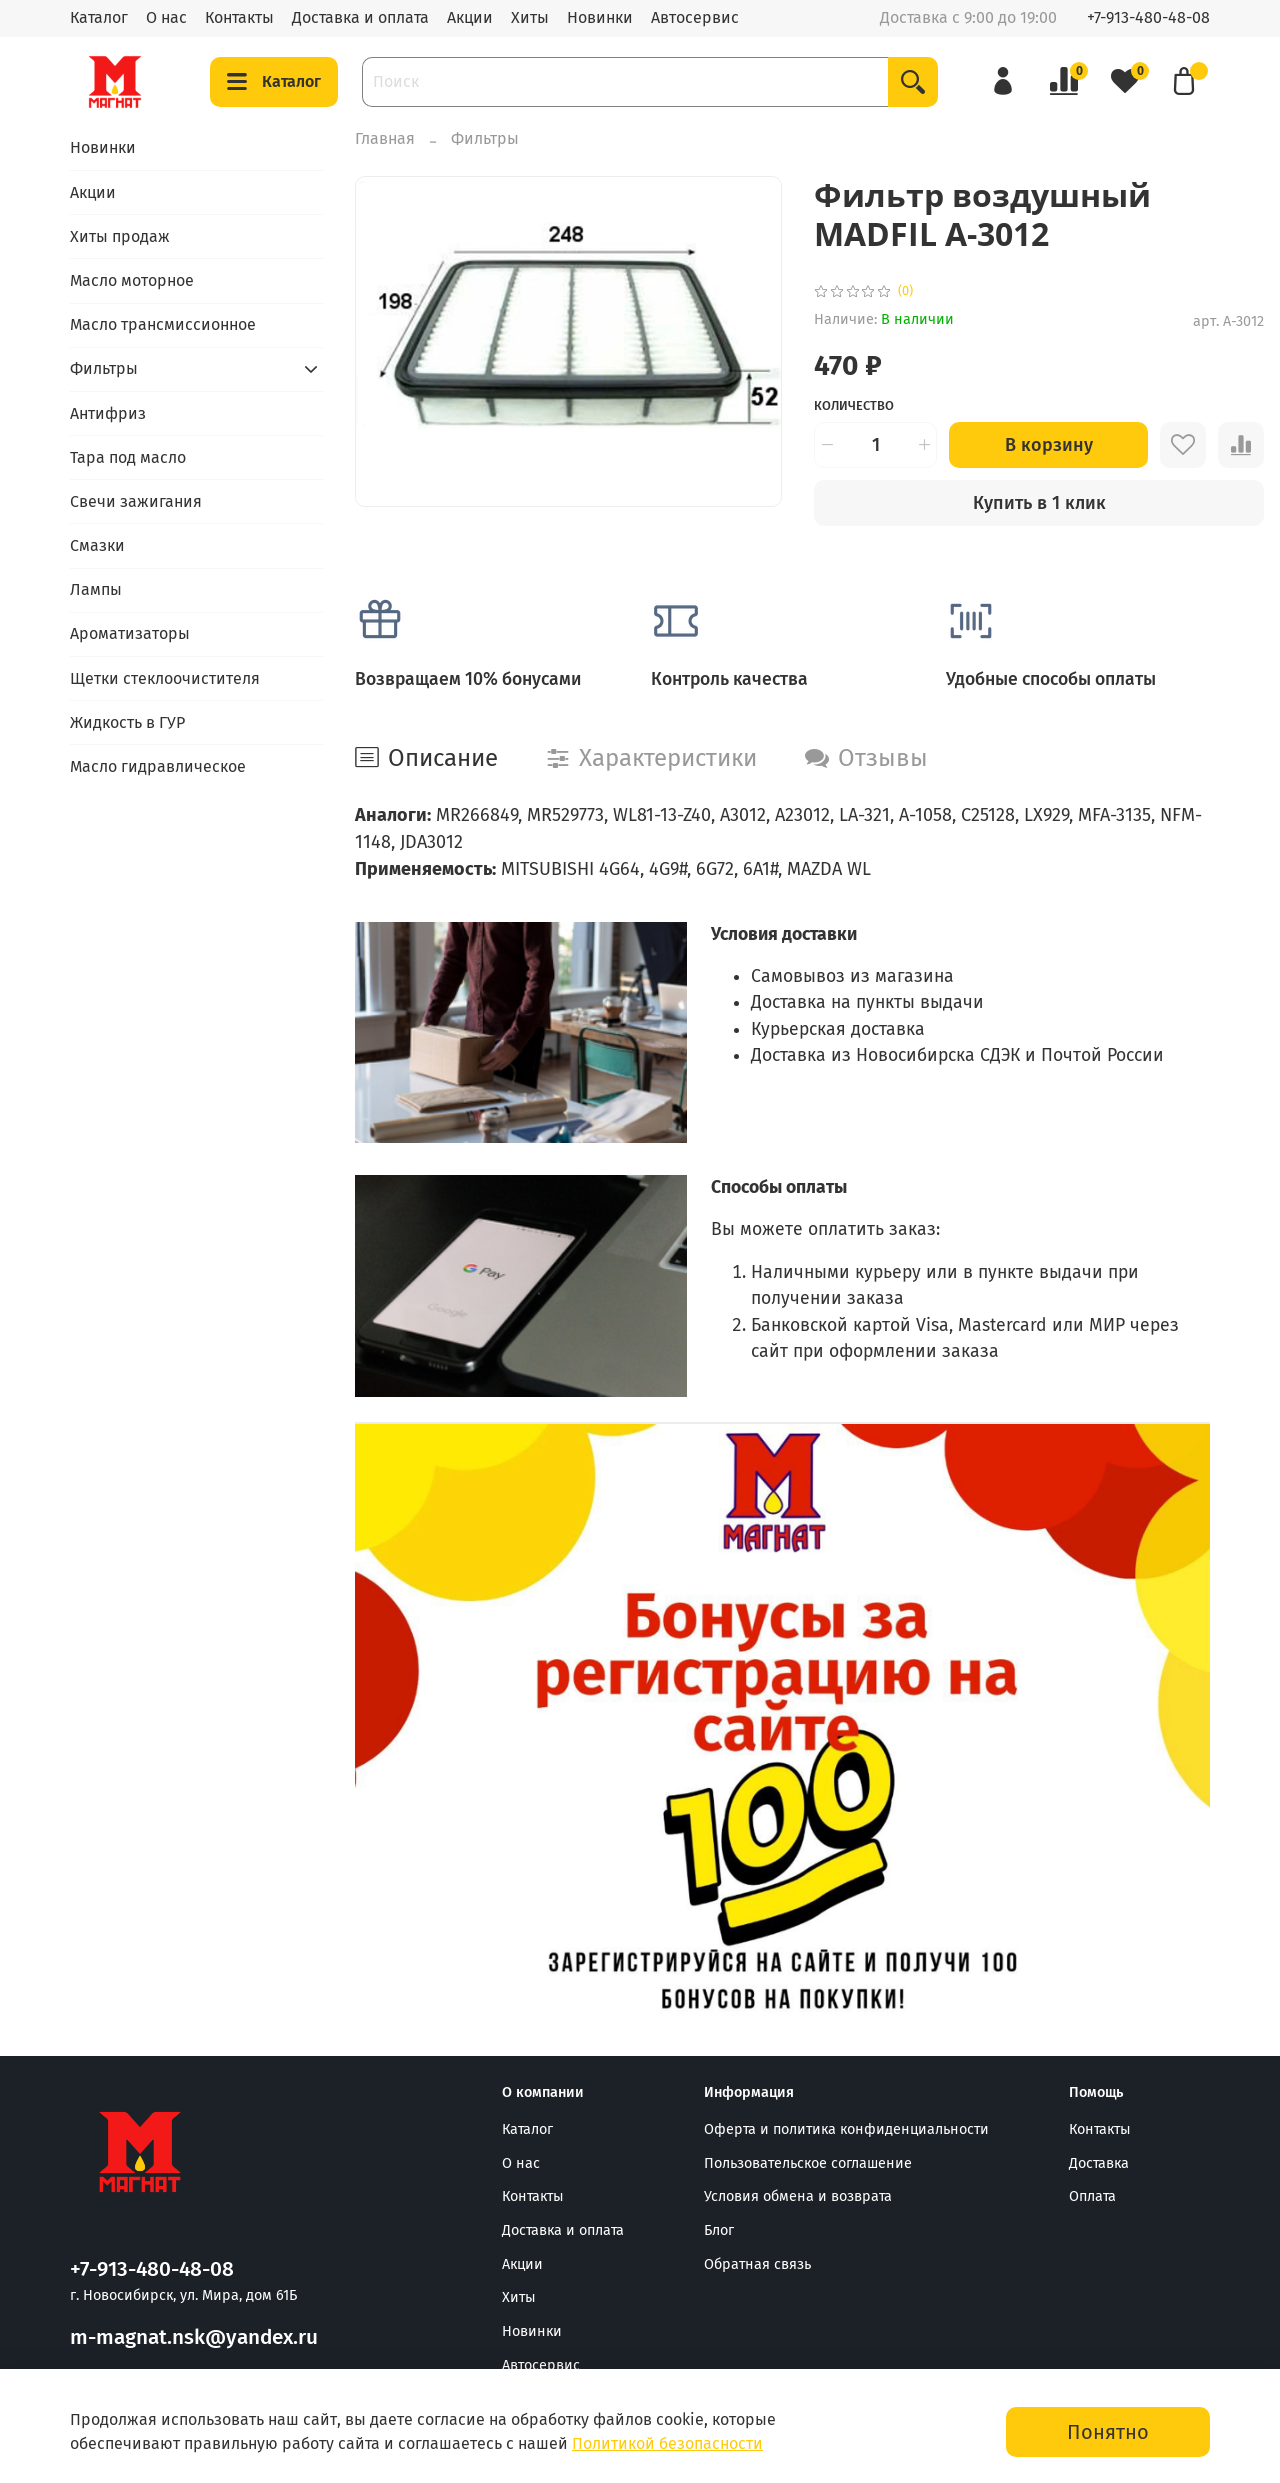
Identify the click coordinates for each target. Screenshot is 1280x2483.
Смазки (97, 545)
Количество (854, 405)
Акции (470, 17)
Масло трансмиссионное (163, 324)
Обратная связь (757, 2264)
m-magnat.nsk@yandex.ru (194, 2337)
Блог (719, 2230)
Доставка (1099, 2163)
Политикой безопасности (667, 2443)
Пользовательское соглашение (808, 2163)
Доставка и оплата (360, 17)
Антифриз (108, 413)
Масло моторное (132, 280)
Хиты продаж (120, 236)
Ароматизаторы (130, 633)
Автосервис (695, 17)
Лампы (96, 589)
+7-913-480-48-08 (1148, 17)
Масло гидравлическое (158, 766)
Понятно (1108, 2432)
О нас (166, 17)
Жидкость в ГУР (127, 722)
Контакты (239, 17)
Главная (385, 138)
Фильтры (485, 138)
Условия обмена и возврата (798, 2196)
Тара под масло (128, 457)
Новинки (600, 17)
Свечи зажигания (136, 501)
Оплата (1092, 2196)
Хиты (530, 17)
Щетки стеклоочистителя (165, 678)
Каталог (99, 17)
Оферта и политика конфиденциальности (846, 2129)
